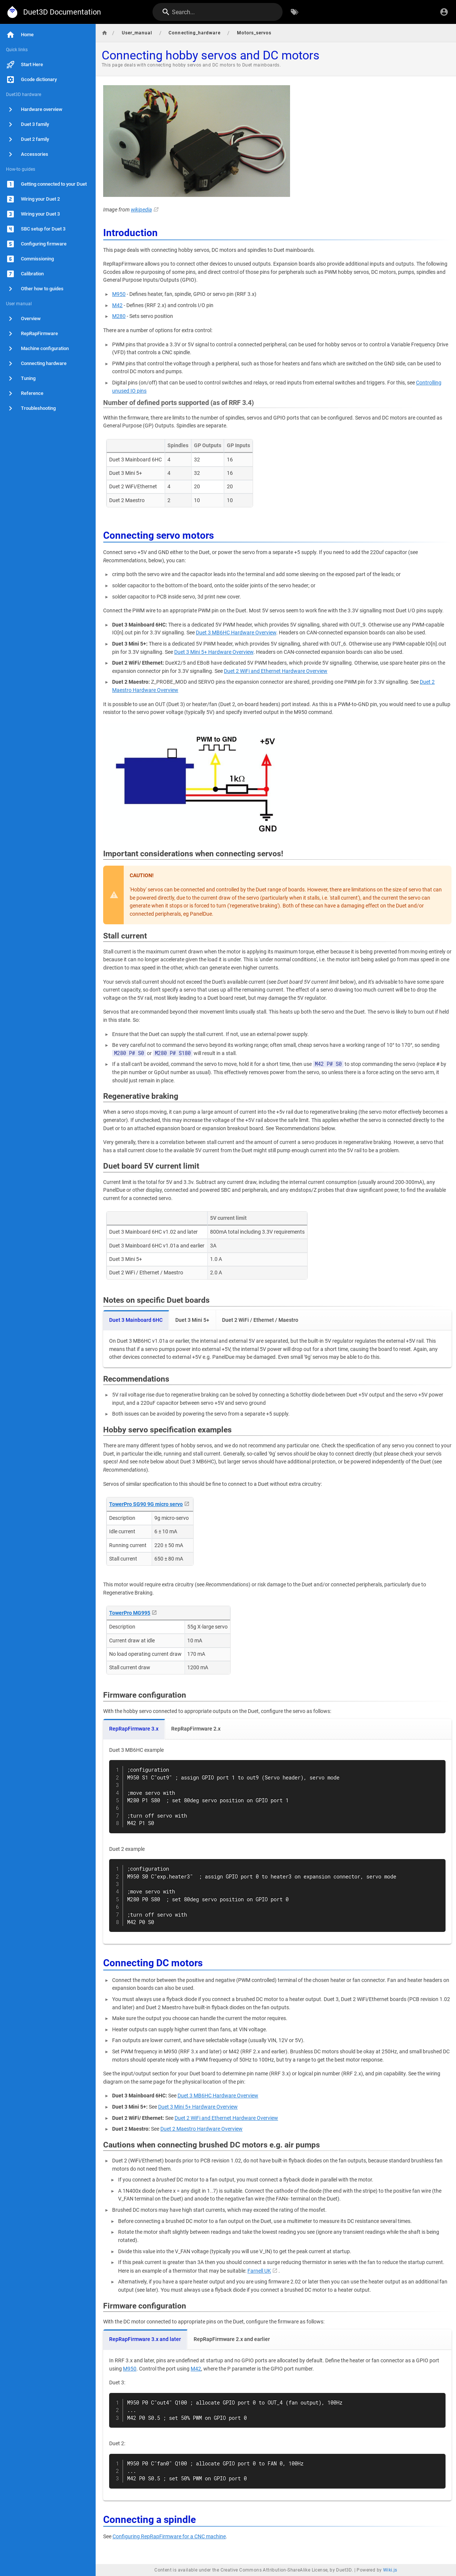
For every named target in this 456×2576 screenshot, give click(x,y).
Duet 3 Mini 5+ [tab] (192, 1320)
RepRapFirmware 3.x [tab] (133, 1729)
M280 (119, 316)
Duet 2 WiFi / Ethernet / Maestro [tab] (260, 1320)
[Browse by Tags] (295, 12)
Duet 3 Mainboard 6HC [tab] (136, 1320)
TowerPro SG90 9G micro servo (146, 1504)
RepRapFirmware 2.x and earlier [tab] (232, 2339)
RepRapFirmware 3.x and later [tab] (145, 2339)
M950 (119, 294)
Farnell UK (259, 2271)
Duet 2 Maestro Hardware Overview (201, 2129)
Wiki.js (390, 2570)
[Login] (444, 12)
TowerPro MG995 (129, 1613)
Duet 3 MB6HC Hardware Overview (236, 633)
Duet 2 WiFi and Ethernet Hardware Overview (275, 671)
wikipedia (141, 210)
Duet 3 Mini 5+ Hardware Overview (213, 652)
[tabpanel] (277, 1348)
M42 (117, 305)
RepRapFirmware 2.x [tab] (196, 1729)
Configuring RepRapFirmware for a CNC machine (169, 2536)
